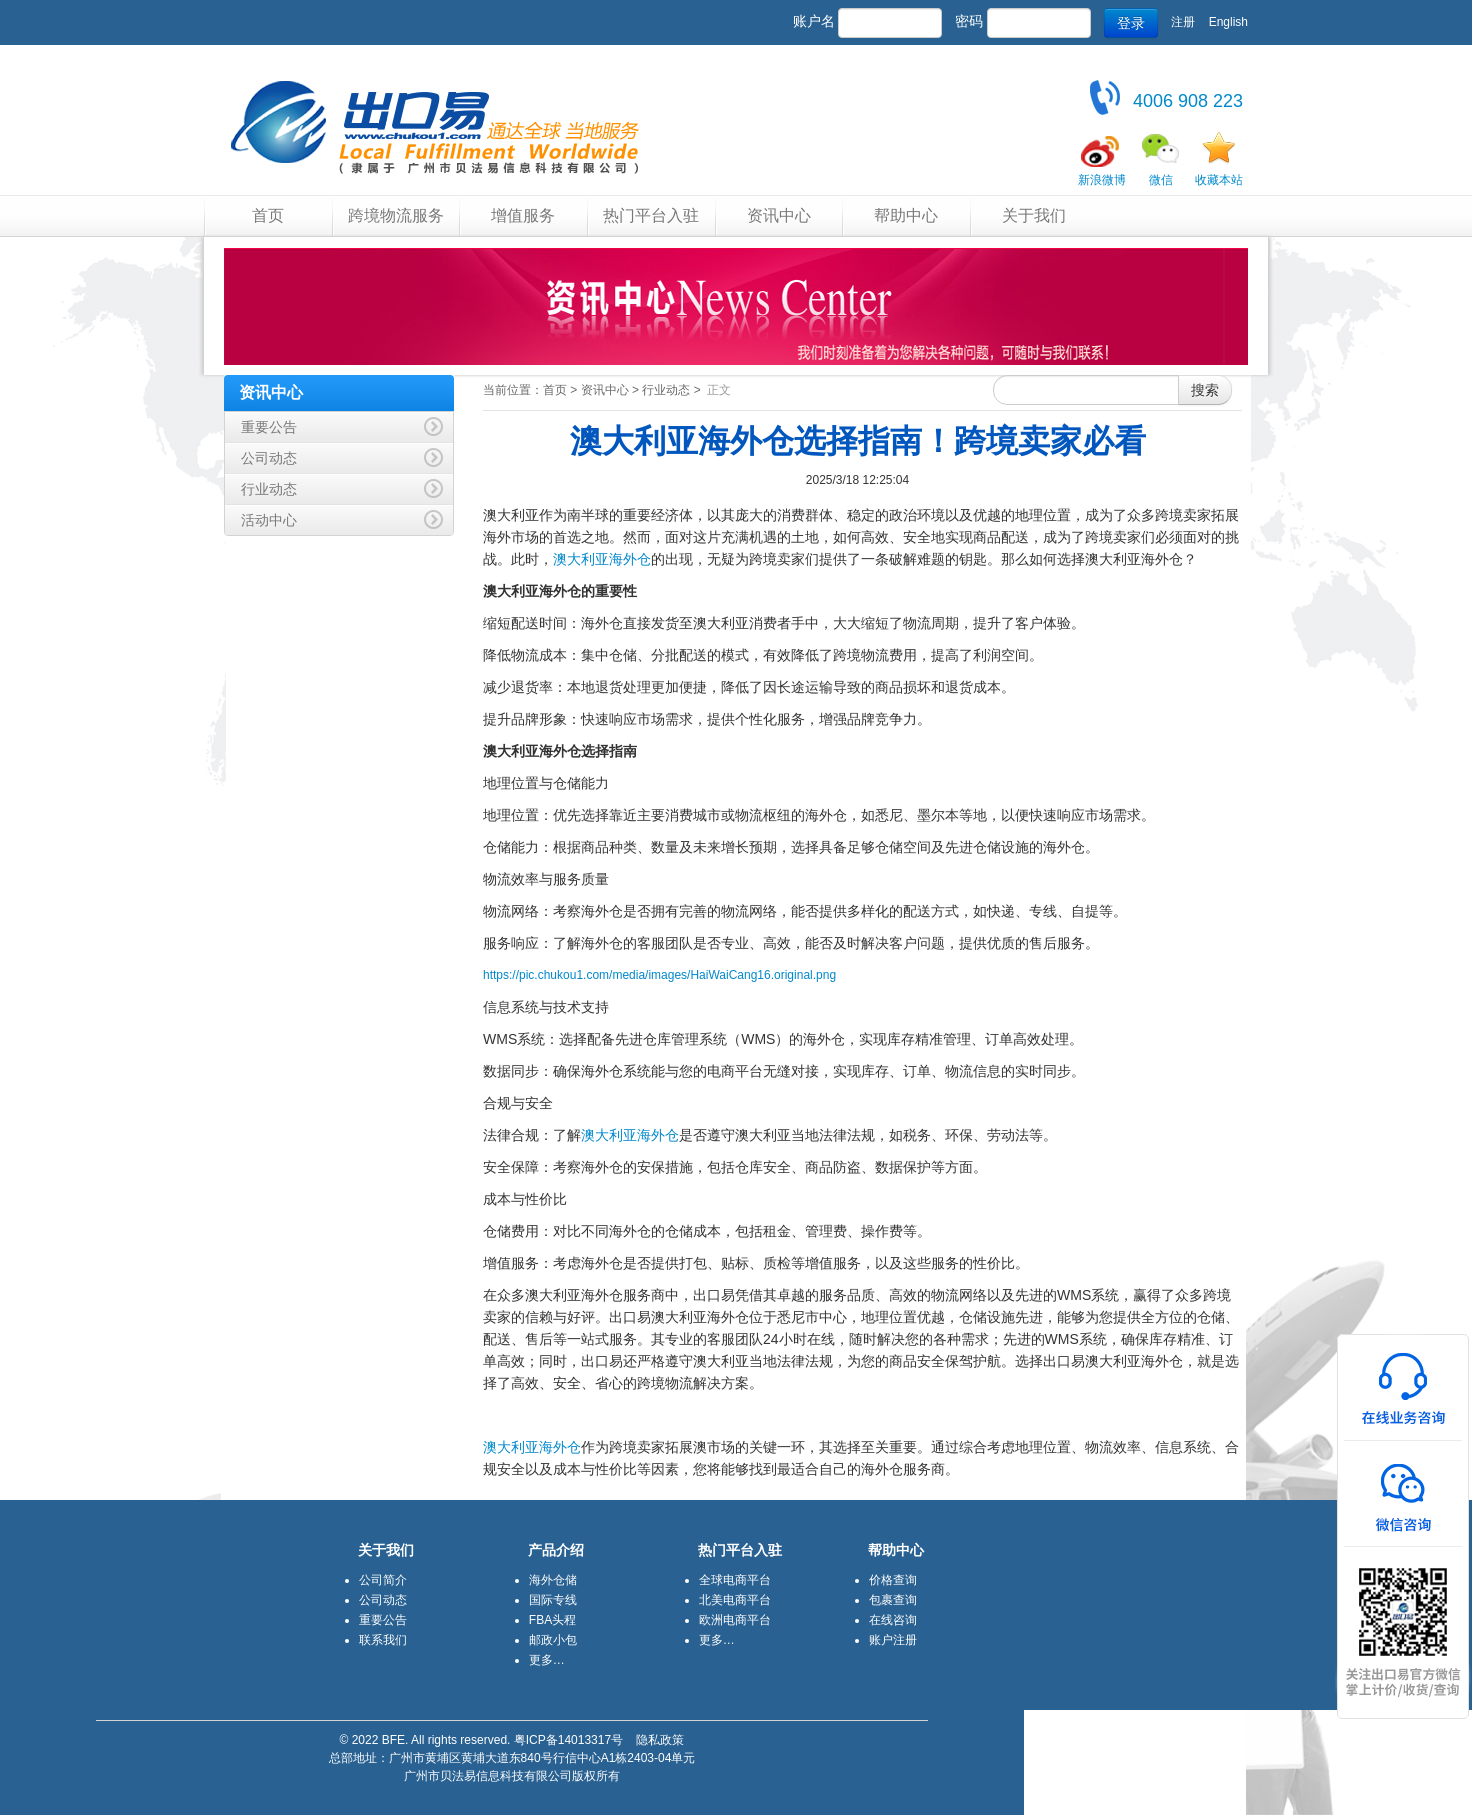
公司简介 (383, 1580)
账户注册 (893, 1640)
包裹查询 (893, 1600)
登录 (1131, 23)
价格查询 (893, 1580)
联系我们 (383, 1640)
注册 (1183, 22)
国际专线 (553, 1600)
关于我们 (1034, 215)
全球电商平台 (735, 1580)
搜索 (1205, 390)
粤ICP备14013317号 (568, 1740)
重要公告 (383, 1620)
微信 (1161, 180)
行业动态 (666, 390)
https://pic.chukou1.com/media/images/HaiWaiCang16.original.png (659, 975)
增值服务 (523, 215)
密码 (969, 21)
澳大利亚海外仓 (602, 559)
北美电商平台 (735, 1600)
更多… (547, 1660)
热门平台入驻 (651, 215)
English (1228, 22)
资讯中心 (779, 215)
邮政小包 (553, 1640)
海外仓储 (553, 1580)
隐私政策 (660, 1740)
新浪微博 (1102, 180)
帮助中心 (906, 215)
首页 (268, 215)
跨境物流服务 (396, 215)
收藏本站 (1219, 180)
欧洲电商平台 (735, 1620)
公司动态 (383, 1600)
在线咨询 (893, 1620)
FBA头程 (552, 1620)
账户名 (814, 21)
